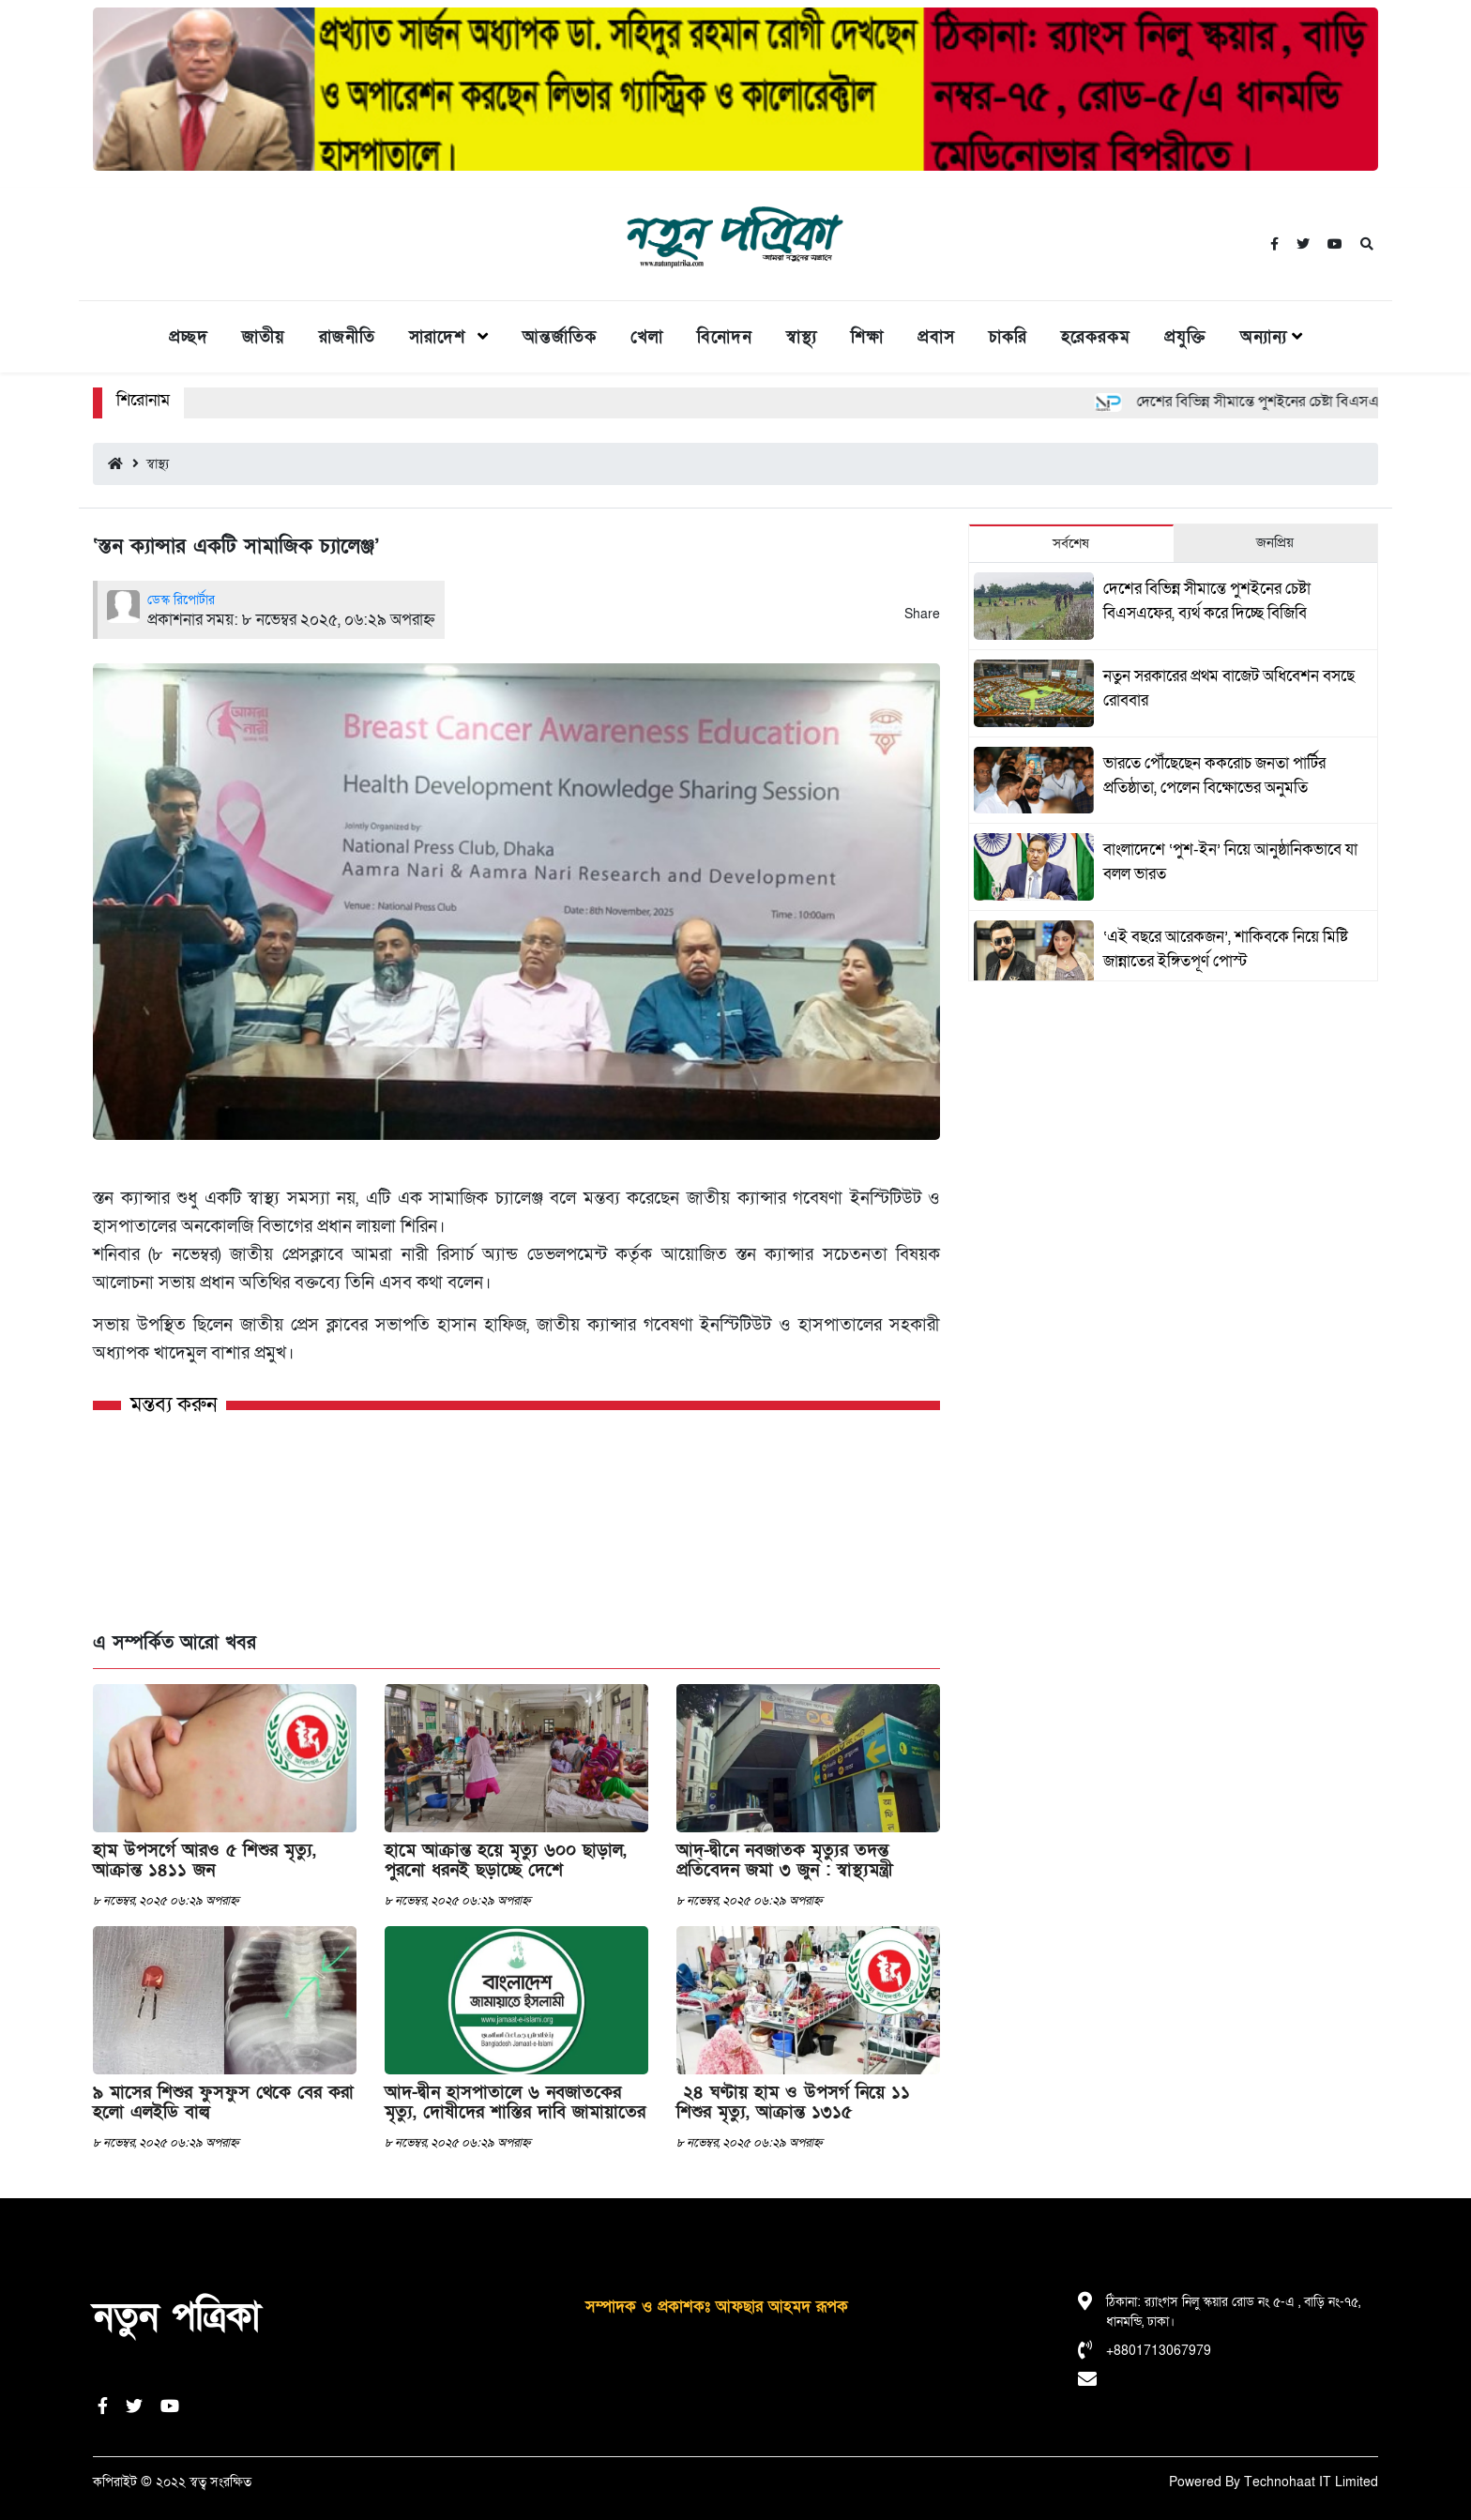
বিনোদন (724, 337)
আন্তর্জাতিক (560, 337)
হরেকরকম (1095, 337)
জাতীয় (263, 337)
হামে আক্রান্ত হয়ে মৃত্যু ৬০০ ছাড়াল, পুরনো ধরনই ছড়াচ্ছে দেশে (506, 1860)
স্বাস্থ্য (801, 337)
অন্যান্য (1263, 337)
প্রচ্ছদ (188, 337)
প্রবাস (936, 337)
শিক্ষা (867, 337)
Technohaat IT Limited (1311, 2482)
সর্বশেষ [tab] (1071, 543)
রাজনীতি (347, 337)
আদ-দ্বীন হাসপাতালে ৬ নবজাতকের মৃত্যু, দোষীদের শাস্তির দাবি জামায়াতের (515, 2102)
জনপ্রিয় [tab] (1275, 542)
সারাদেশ (441, 337)
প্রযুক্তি (1185, 337)
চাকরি (1008, 337)
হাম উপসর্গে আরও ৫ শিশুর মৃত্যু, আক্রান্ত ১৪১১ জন (204, 1860)
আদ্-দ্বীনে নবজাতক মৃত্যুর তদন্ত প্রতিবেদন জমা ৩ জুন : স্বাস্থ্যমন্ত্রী (784, 1860)
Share (922, 614)
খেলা (646, 337)
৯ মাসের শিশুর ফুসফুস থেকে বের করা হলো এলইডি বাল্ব (223, 2102)
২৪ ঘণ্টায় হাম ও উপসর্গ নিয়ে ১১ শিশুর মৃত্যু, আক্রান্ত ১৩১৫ (793, 2102)
